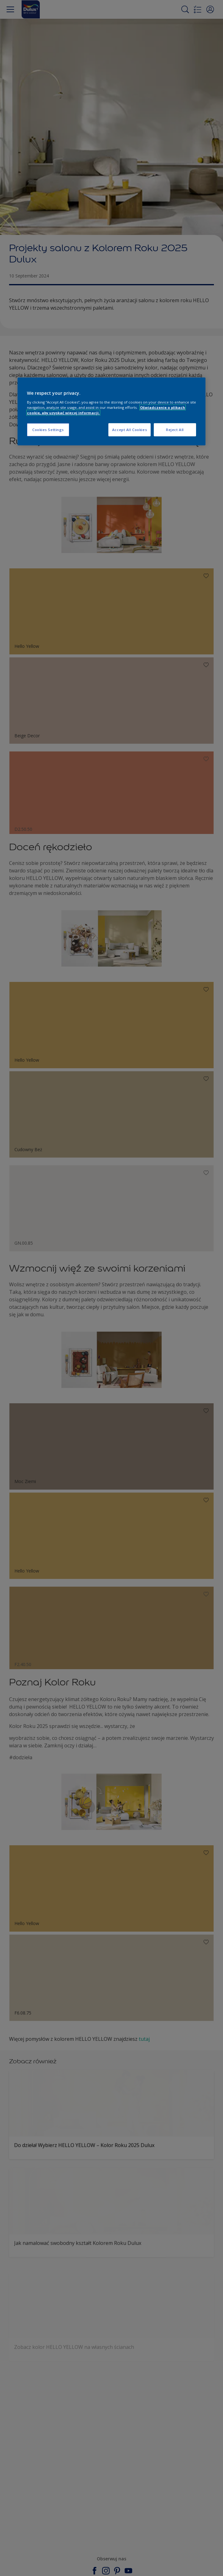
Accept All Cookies (129, 429)
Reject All (175, 429)
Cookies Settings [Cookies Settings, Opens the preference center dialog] (48, 429)
